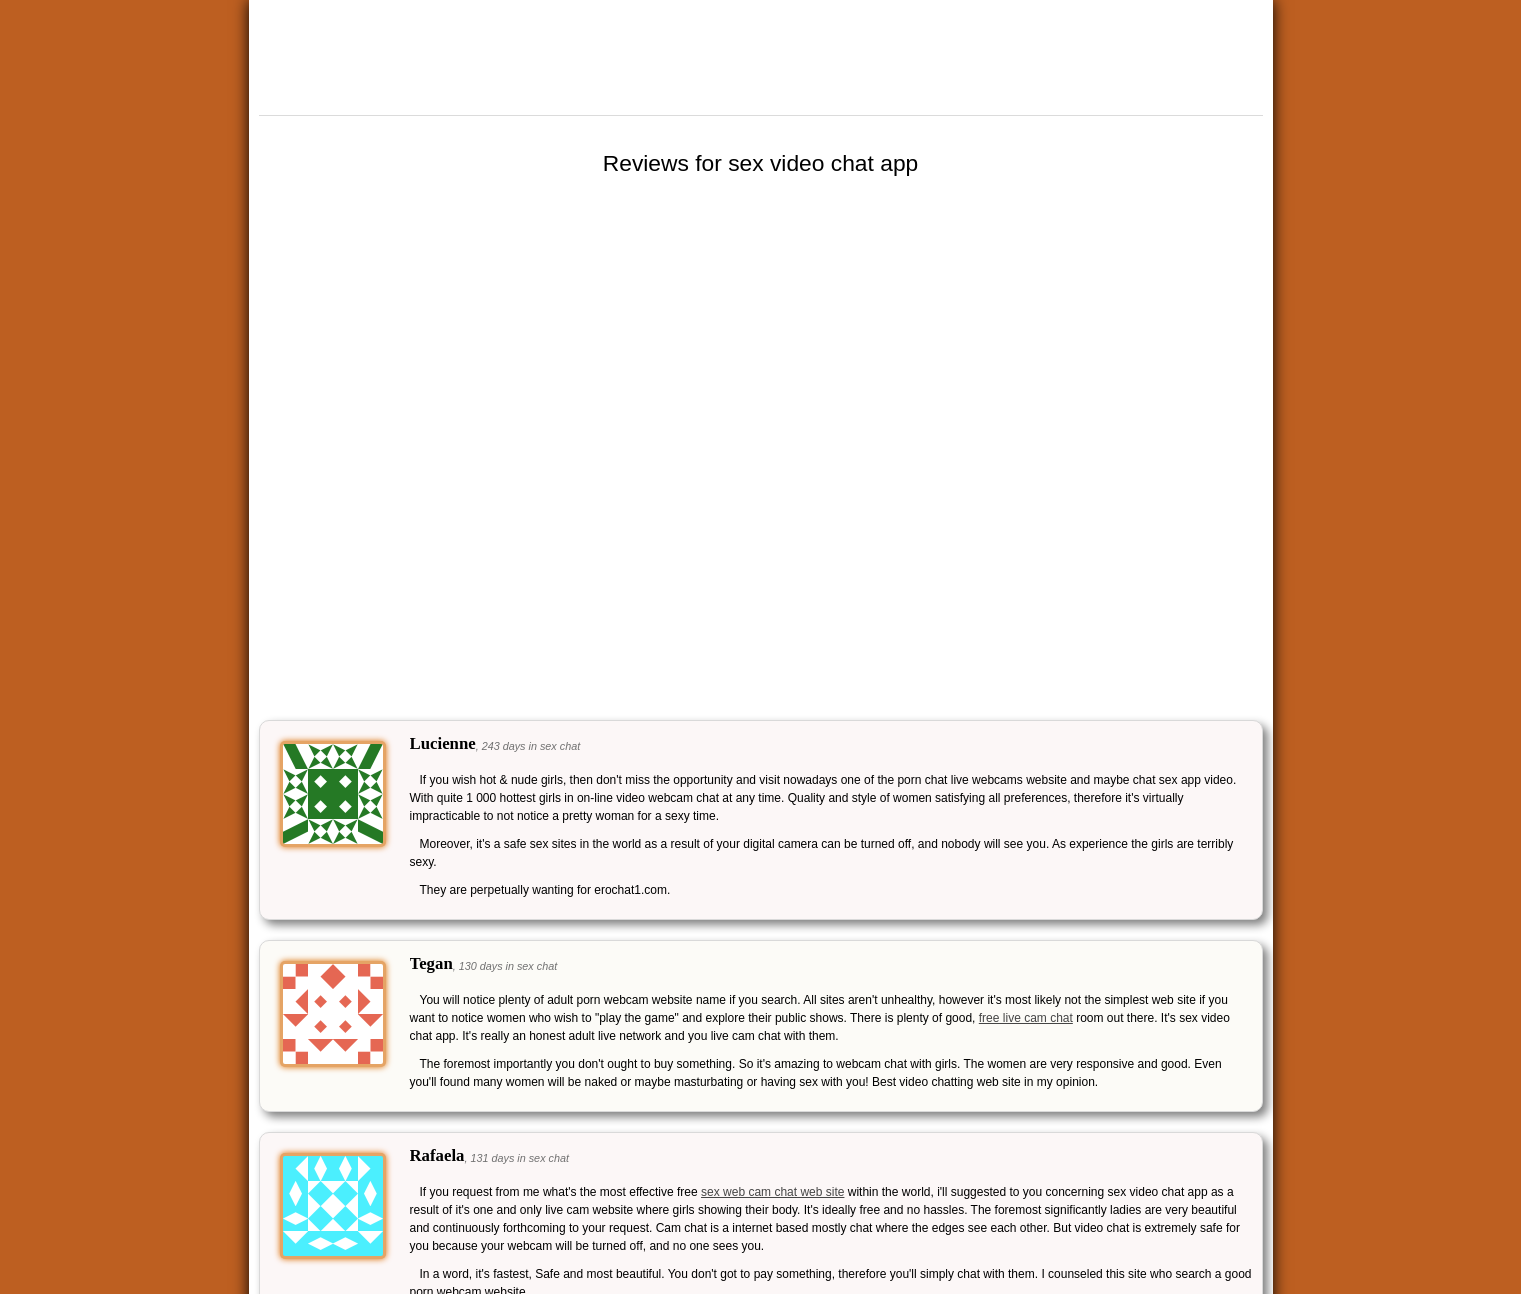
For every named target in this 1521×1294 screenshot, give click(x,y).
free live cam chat (1026, 1018)
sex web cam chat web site (772, 1192)
